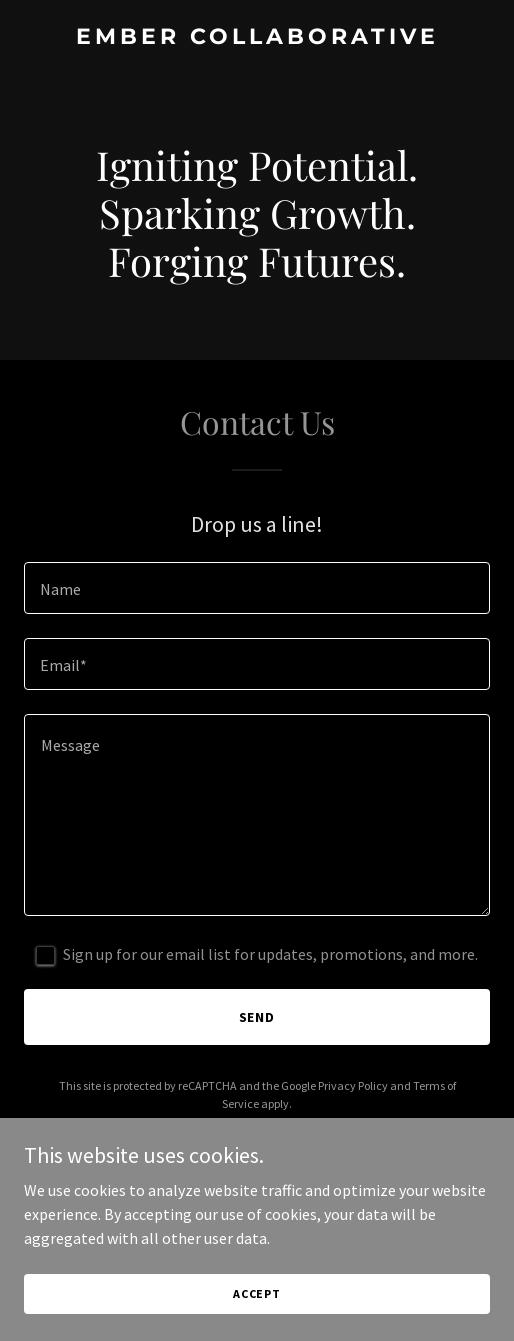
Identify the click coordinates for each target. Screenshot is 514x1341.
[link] (257, 38)
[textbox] (257, 588)
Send (257, 1017)
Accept (257, 1293)
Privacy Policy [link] (353, 1085)
